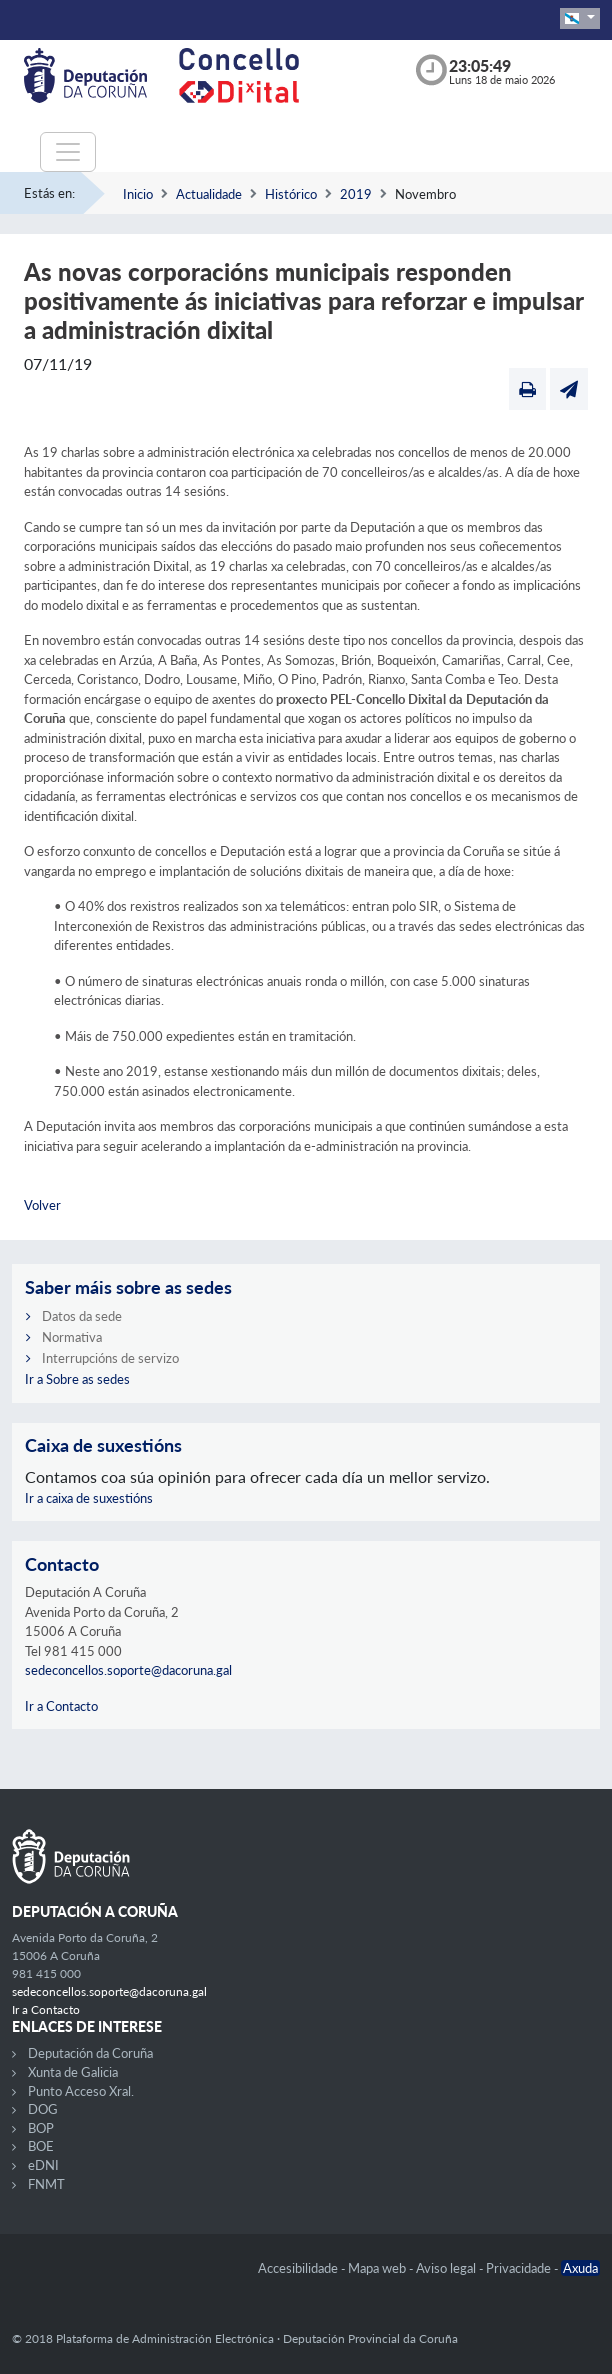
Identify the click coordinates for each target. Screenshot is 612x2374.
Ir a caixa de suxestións (89, 1498)
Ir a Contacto (61, 1706)
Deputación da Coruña (90, 2053)
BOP (41, 2128)
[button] (580, 18)
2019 (356, 194)
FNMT (46, 2184)
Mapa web (378, 2268)
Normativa (72, 1337)
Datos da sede (82, 1316)
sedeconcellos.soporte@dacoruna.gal (128, 1670)
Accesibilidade (299, 2268)
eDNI (43, 2165)
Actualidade (209, 194)
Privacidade (520, 2268)
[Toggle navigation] (68, 152)
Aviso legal (447, 2268)
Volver (42, 1205)
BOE (41, 2146)
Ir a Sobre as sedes (77, 1379)
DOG (43, 2109)
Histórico (291, 194)
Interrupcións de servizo (110, 1358)
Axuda (580, 2268)
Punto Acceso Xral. (81, 2091)
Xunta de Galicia (73, 2072)
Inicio (138, 194)
